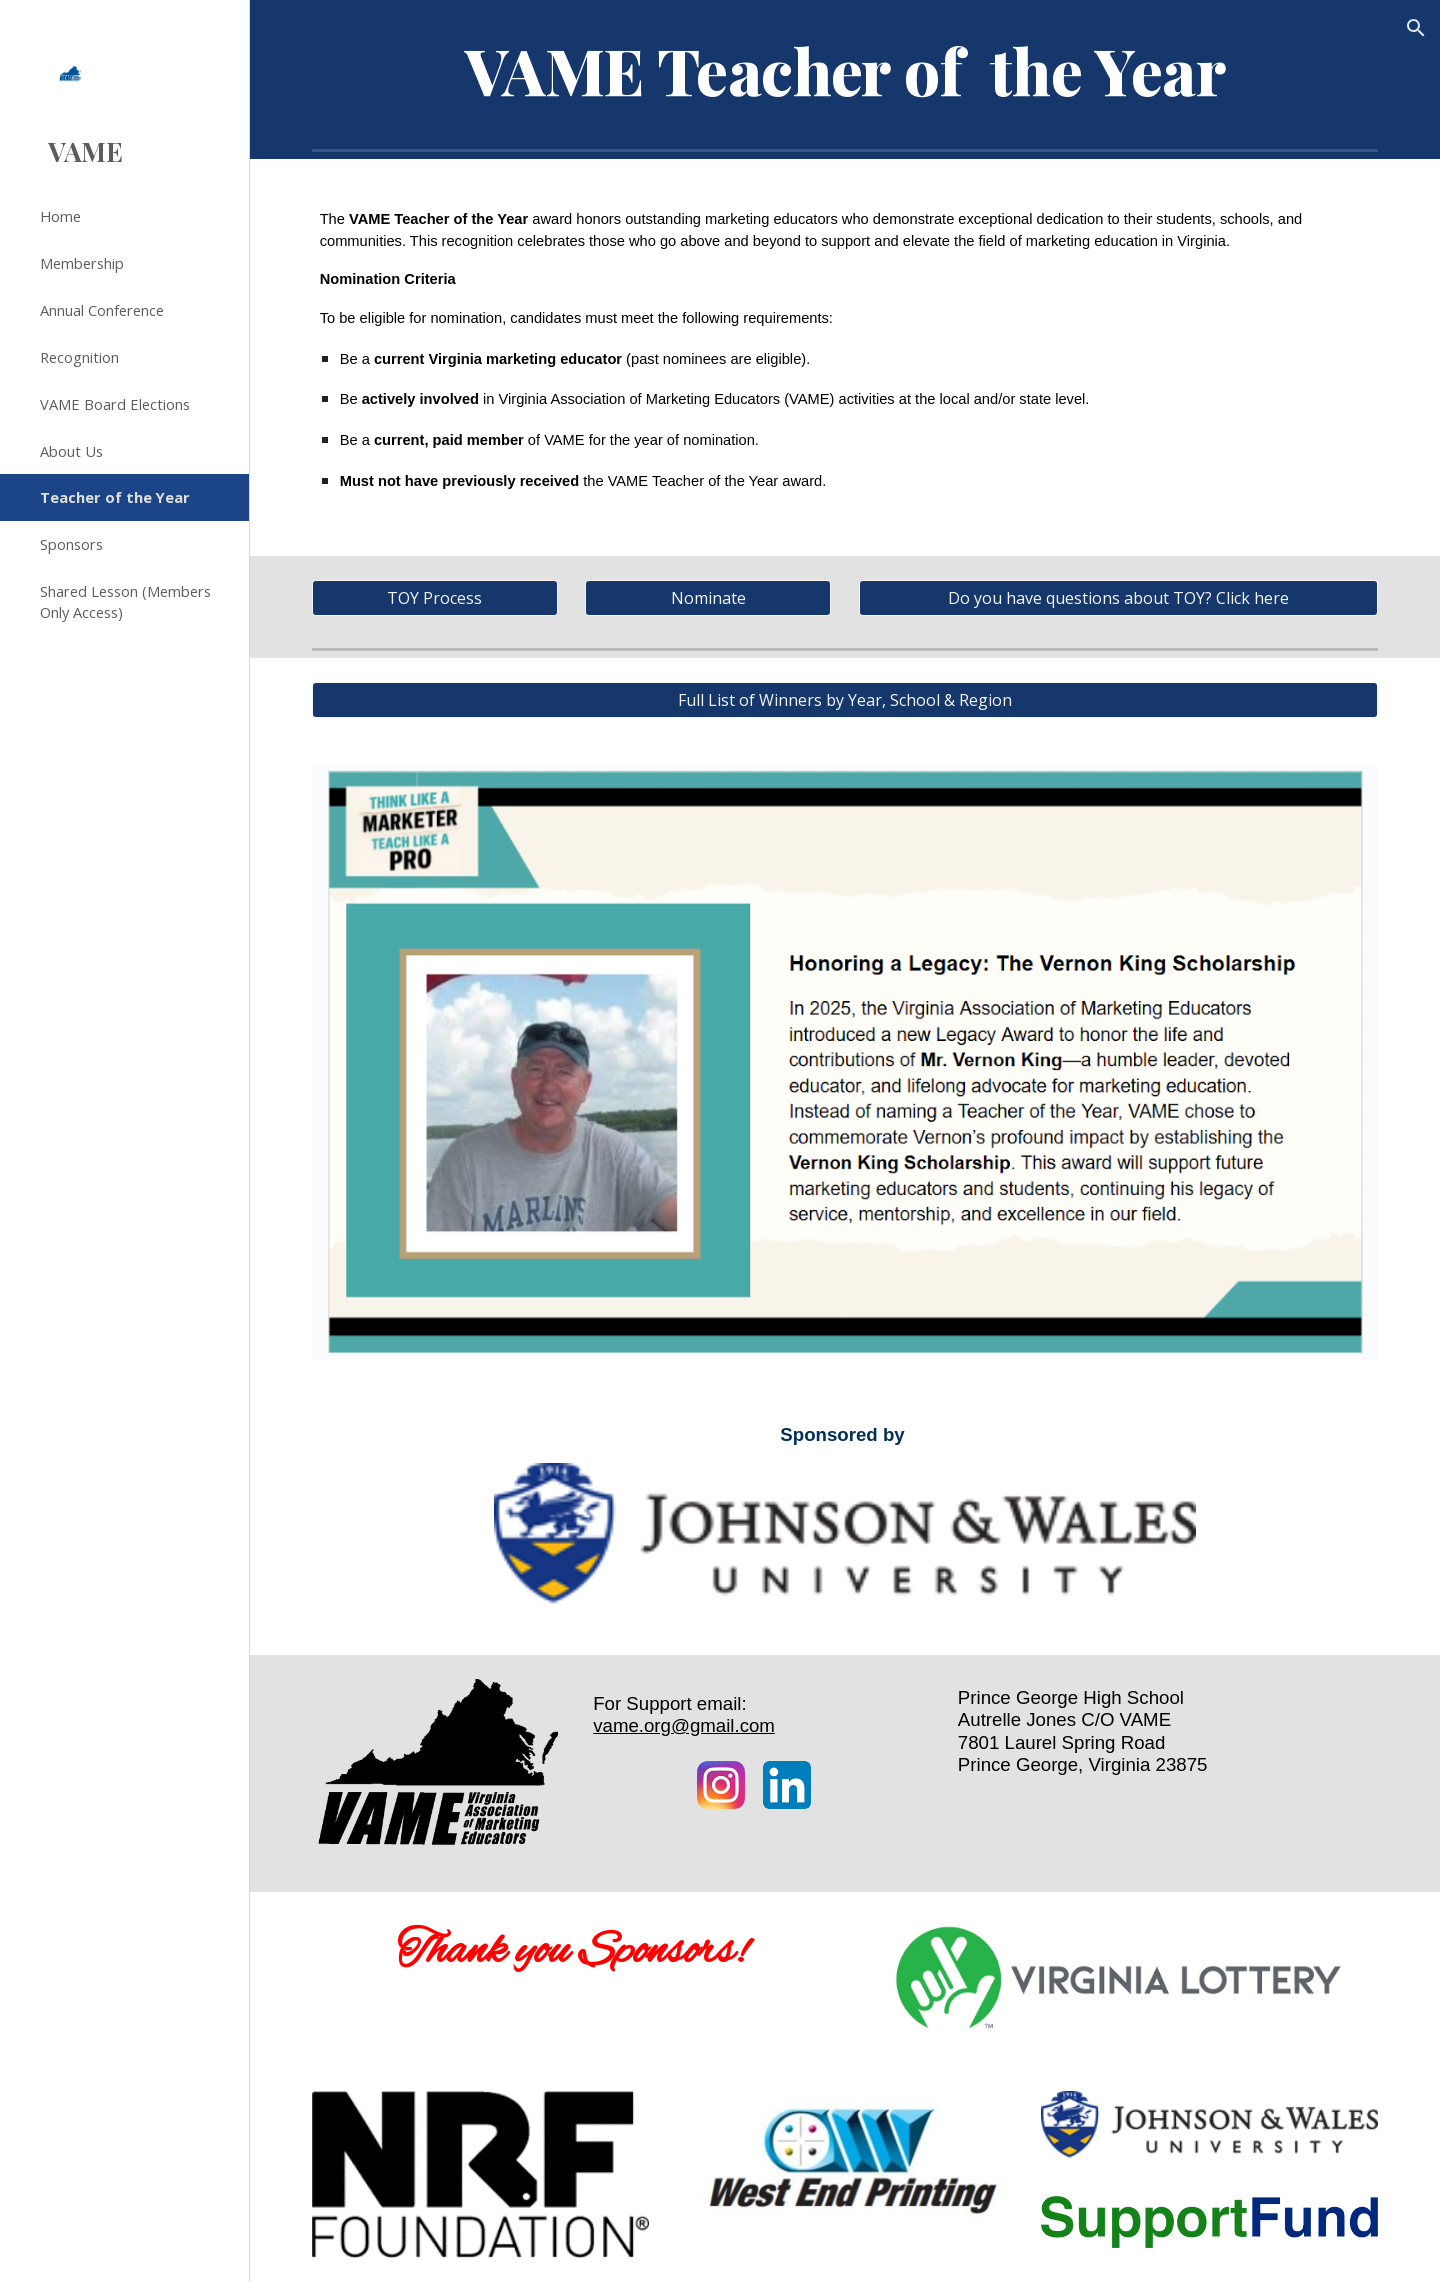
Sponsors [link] (71, 544)
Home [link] (60, 216)
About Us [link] (71, 451)
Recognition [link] (79, 357)
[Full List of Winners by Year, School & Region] (845, 700)
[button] (1416, 28)
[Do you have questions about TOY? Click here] (1119, 598)
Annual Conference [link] (102, 310)
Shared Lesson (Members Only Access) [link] (125, 601)
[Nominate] (708, 598)
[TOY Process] (435, 598)
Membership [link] (82, 263)
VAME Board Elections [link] (115, 404)
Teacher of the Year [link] (115, 497)
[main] (845, 70)
